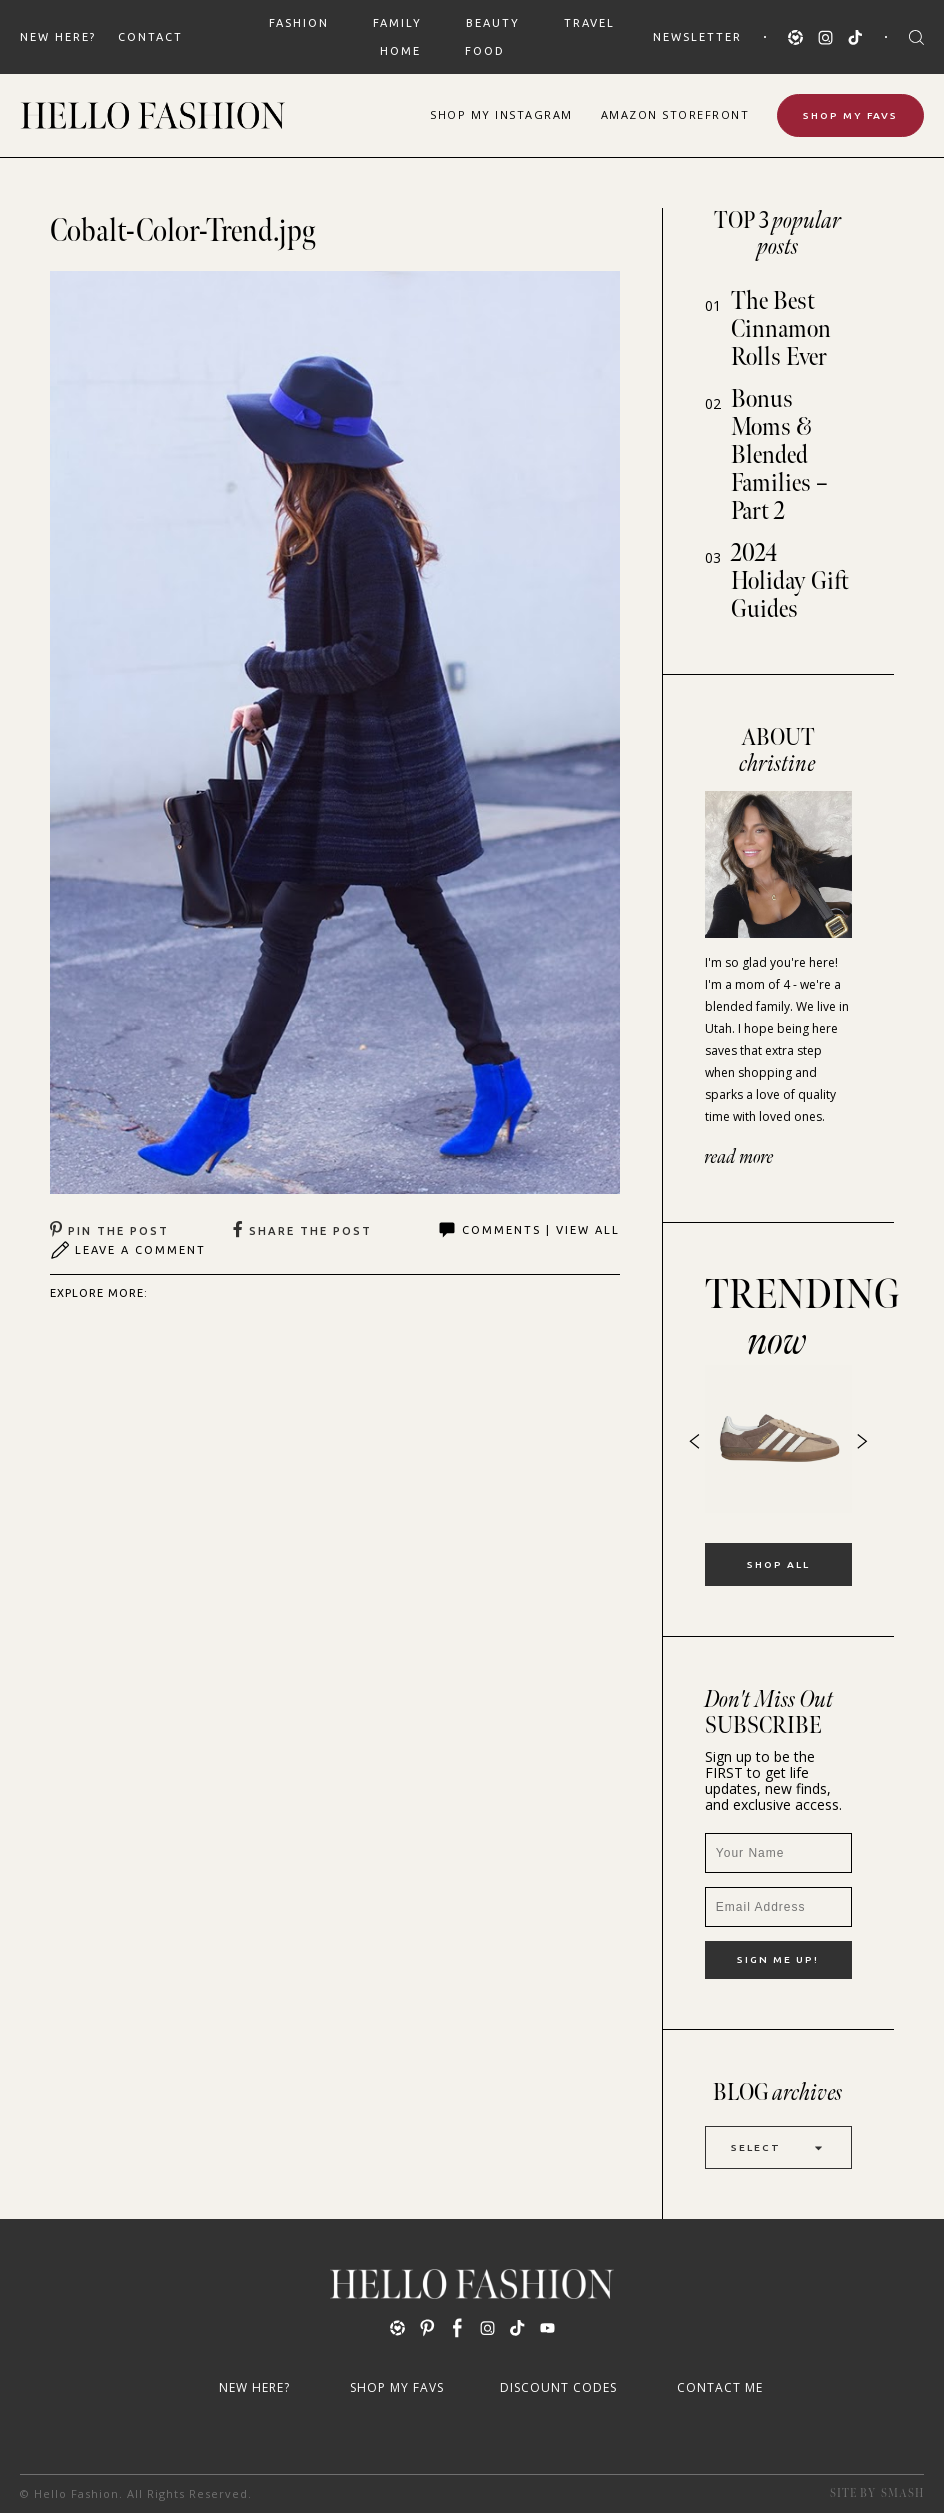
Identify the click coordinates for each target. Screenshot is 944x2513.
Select (778, 2147)
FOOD (485, 51)
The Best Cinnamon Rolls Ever (781, 329)
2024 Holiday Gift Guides (790, 581)
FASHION (299, 23)
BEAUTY (493, 23)
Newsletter (697, 37)
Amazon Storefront (675, 114)
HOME (400, 51)
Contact (150, 37)
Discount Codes (558, 2387)
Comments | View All (528, 1230)
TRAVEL (589, 23)
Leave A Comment (128, 1250)
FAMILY (397, 23)
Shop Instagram (501, 114)
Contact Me (720, 2387)
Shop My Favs (850, 115)
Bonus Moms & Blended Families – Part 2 (779, 455)
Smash (902, 2493)
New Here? (58, 37)
